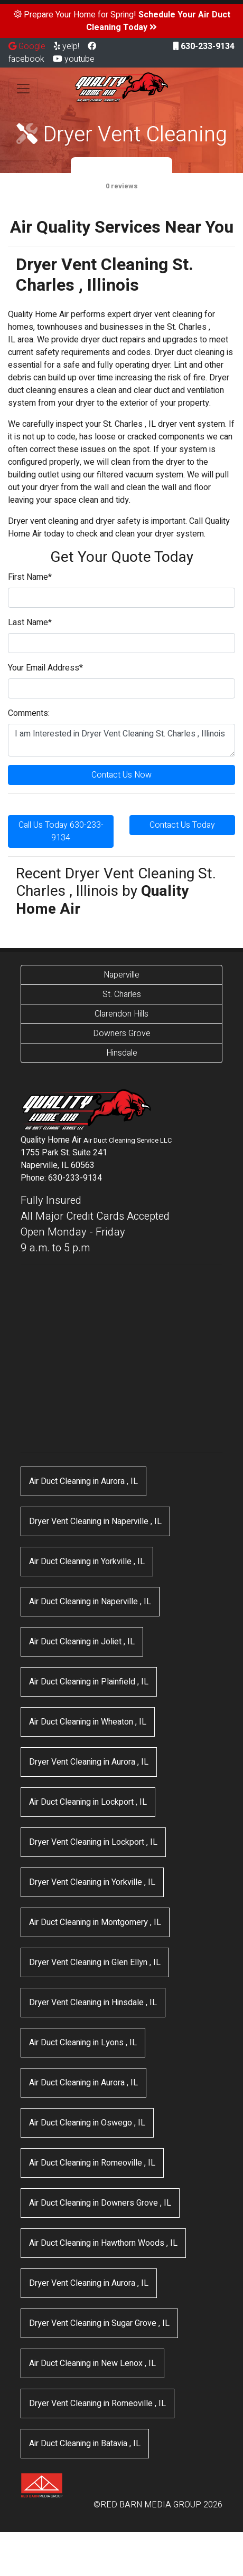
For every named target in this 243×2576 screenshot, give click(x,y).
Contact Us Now (121, 775)
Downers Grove (122, 1033)
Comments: (29, 713)
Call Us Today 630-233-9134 (61, 831)
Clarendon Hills (121, 1014)
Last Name (30, 622)
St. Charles (121, 994)
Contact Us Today (182, 825)
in (83, 1481)
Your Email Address (45, 668)
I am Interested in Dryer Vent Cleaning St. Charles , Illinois (121, 740)
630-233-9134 (204, 46)
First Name (30, 577)
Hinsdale (121, 1053)
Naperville (121, 975)
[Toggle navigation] (23, 88)
